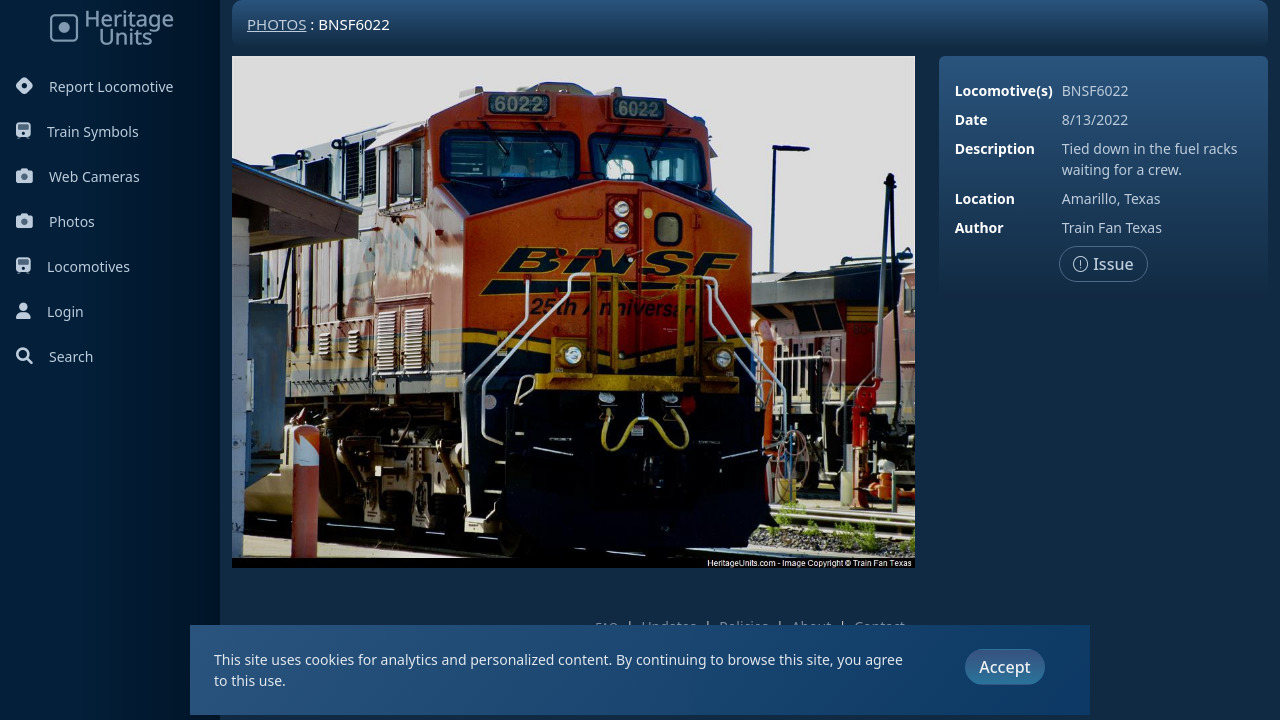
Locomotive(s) (1004, 90)
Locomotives (73, 266)
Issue (1103, 264)
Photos (55, 221)
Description (995, 148)
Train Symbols (77, 131)
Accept (1004, 667)
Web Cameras (78, 176)
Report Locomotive (94, 86)
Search (54, 356)
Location (985, 198)
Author (979, 227)
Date (971, 119)
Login (50, 311)
